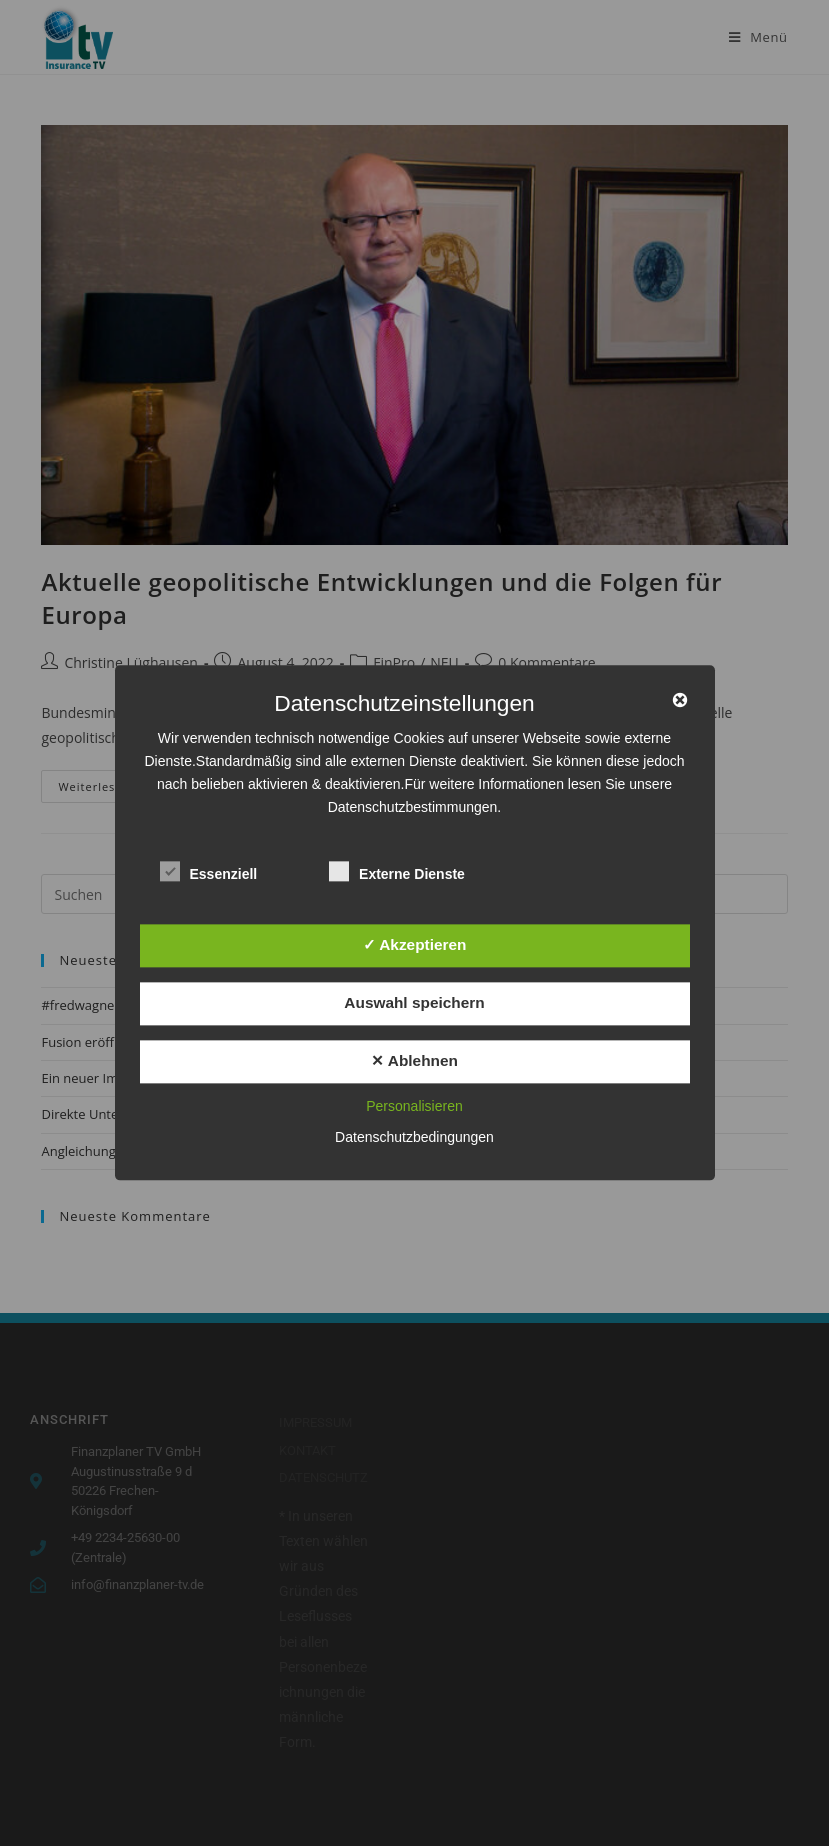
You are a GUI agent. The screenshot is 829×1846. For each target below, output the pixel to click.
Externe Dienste (397, 870)
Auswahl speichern (414, 1002)
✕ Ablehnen (414, 1060)
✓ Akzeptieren (415, 944)
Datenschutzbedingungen (414, 1138)
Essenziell (209, 870)
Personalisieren (414, 1107)
